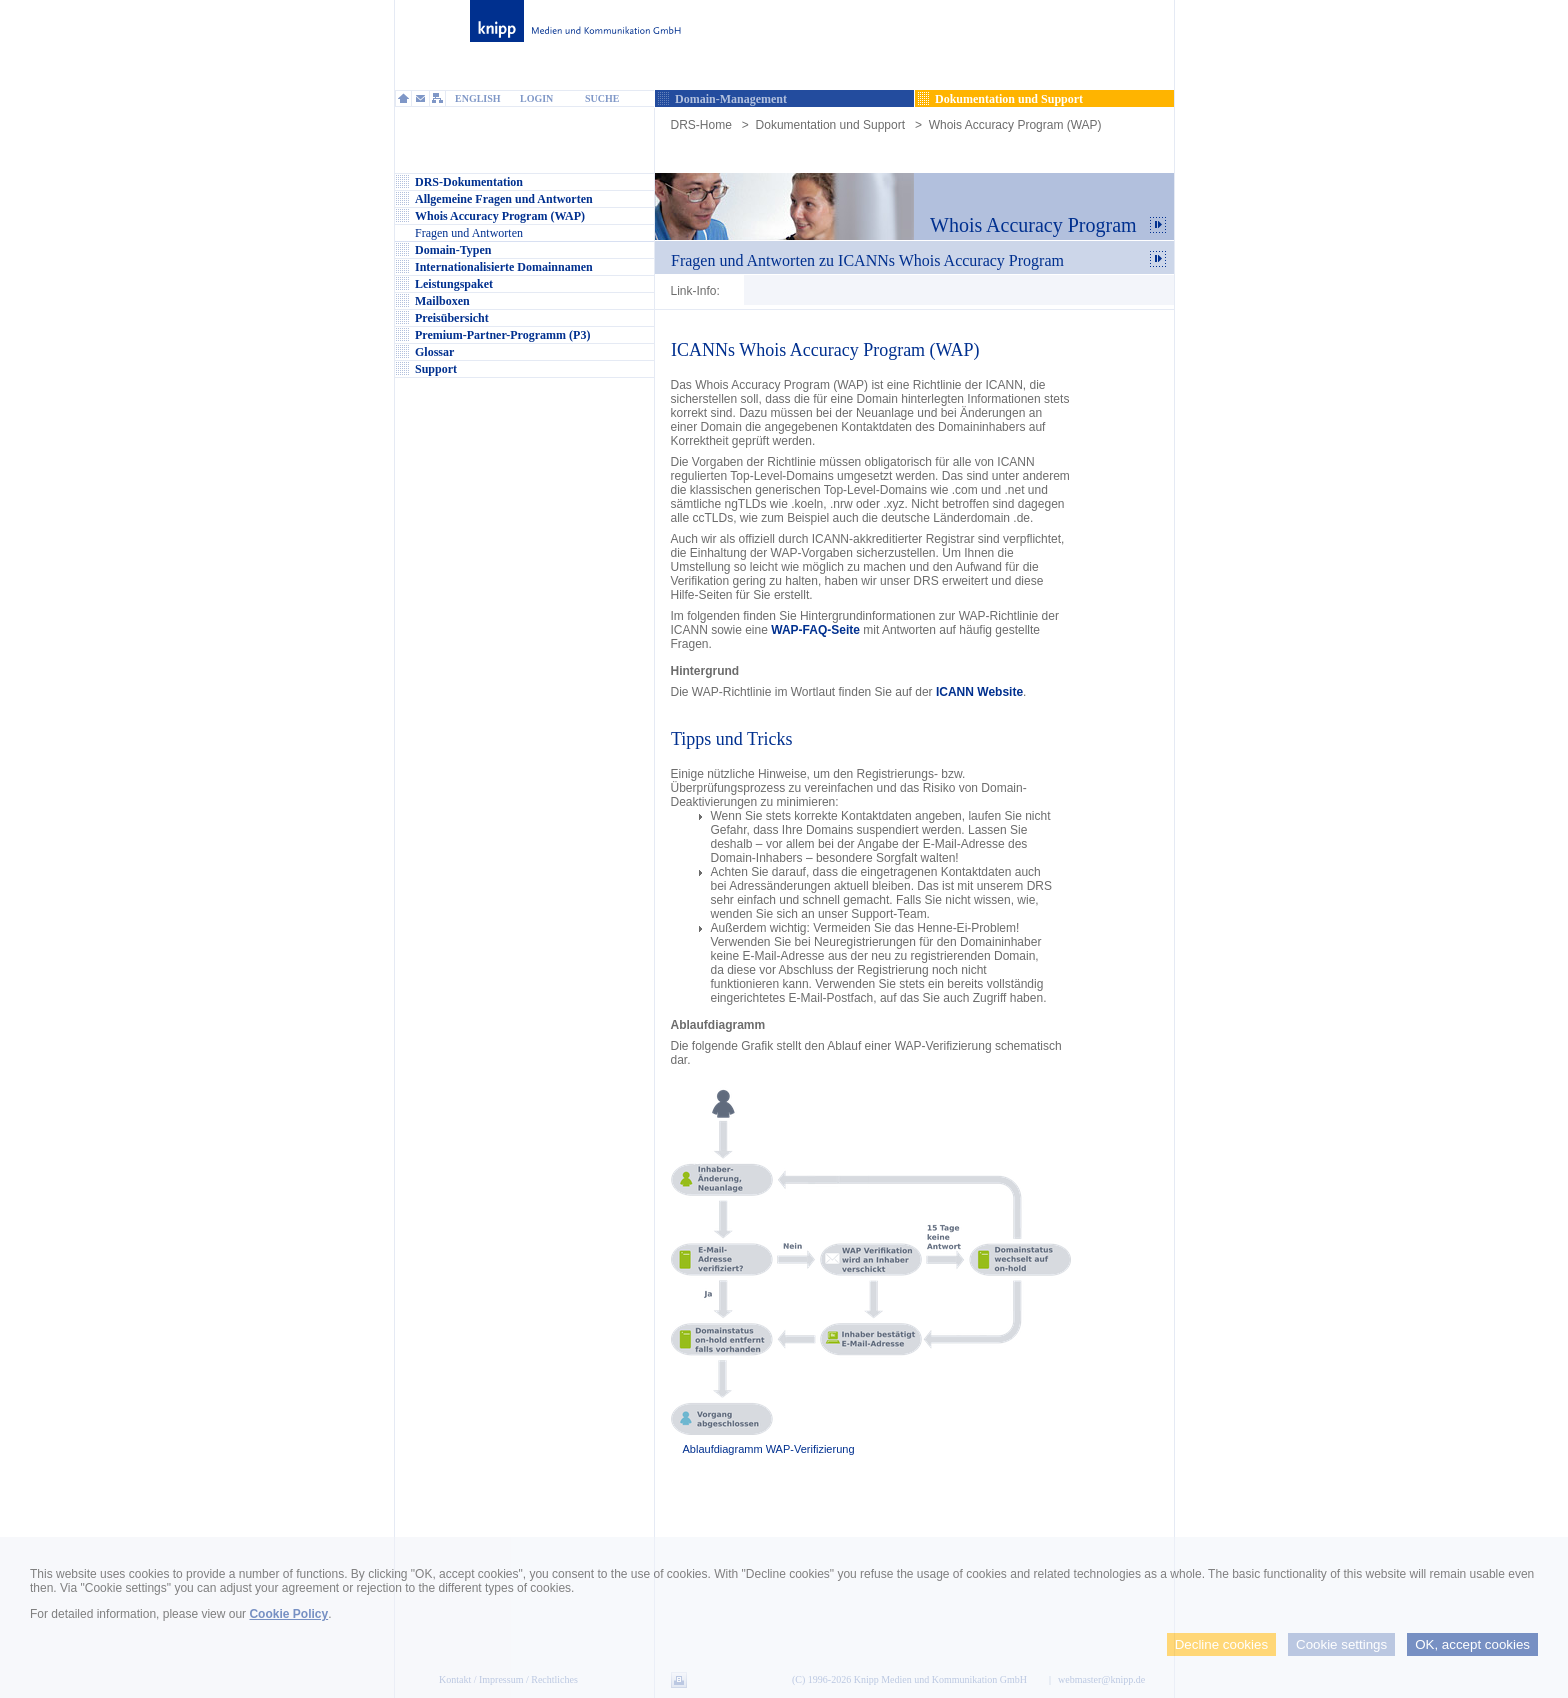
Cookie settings (1341, 1644)
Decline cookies (1221, 1644)
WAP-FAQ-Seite (815, 630)
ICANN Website (979, 692)
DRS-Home (701, 125)
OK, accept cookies (1472, 1644)
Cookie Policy (288, 1614)
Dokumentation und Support (830, 125)
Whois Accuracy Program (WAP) (1015, 125)
